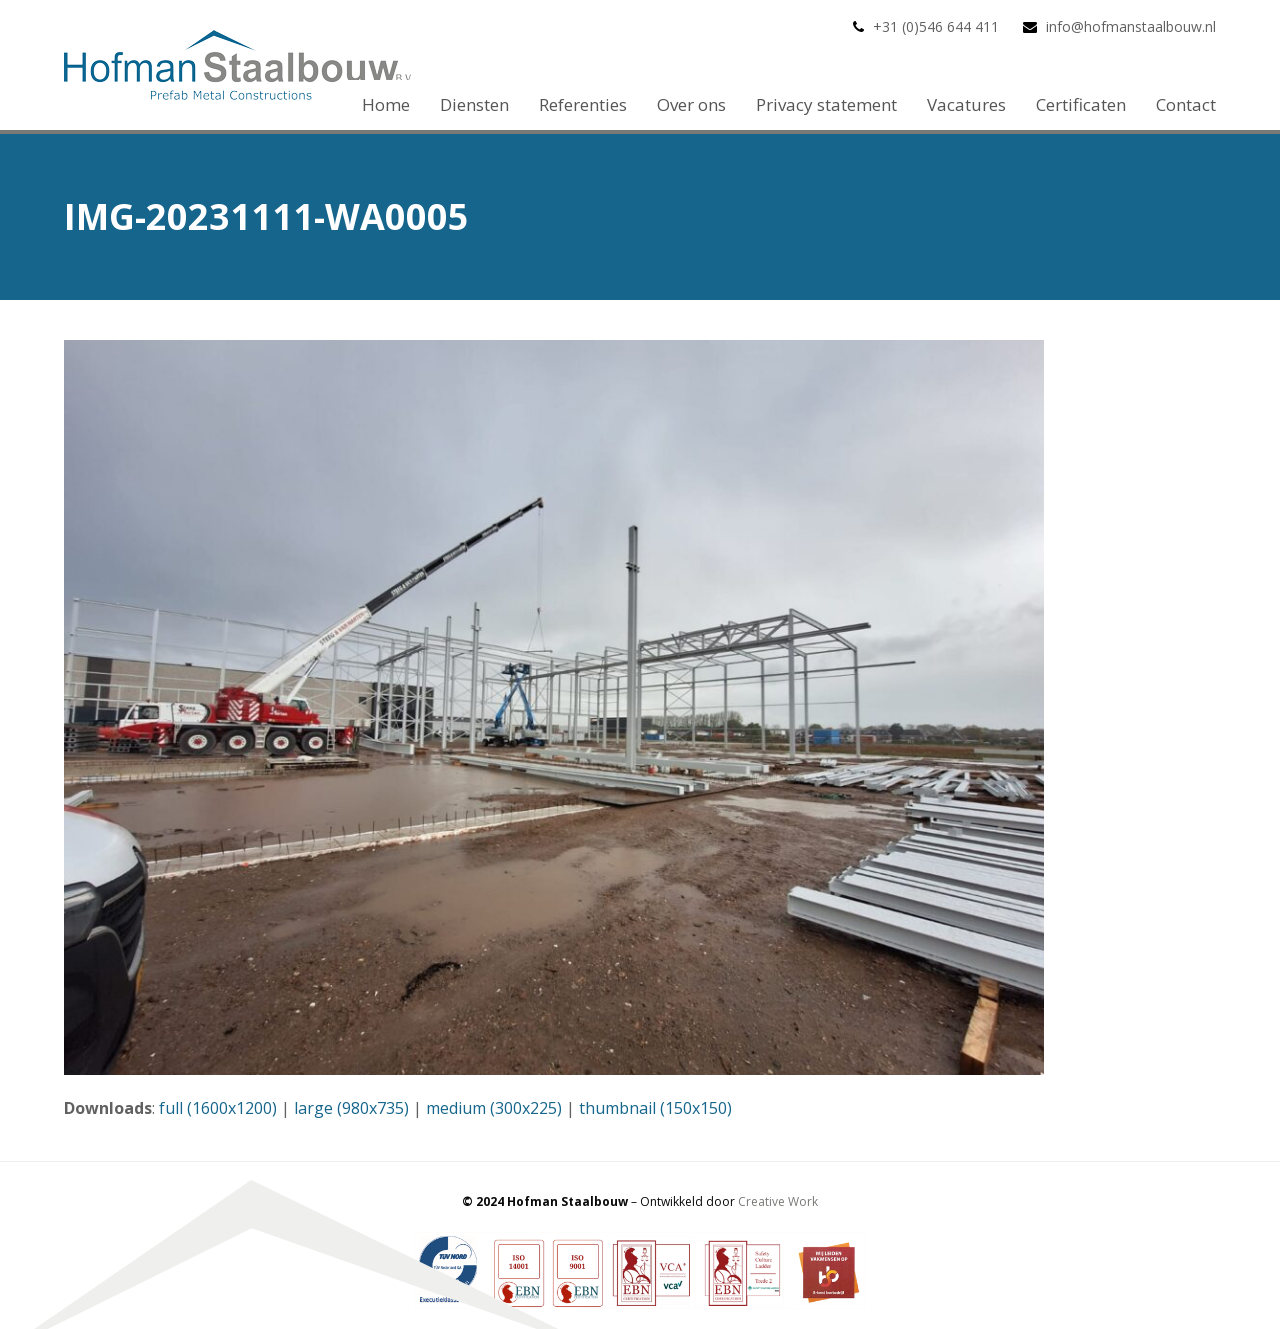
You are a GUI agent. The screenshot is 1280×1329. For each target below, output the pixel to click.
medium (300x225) (494, 1108)
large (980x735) (351, 1108)
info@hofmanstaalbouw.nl (1131, 26)
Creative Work (778, 1201)
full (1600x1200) (218, 1108)
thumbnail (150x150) (655, 1108)
